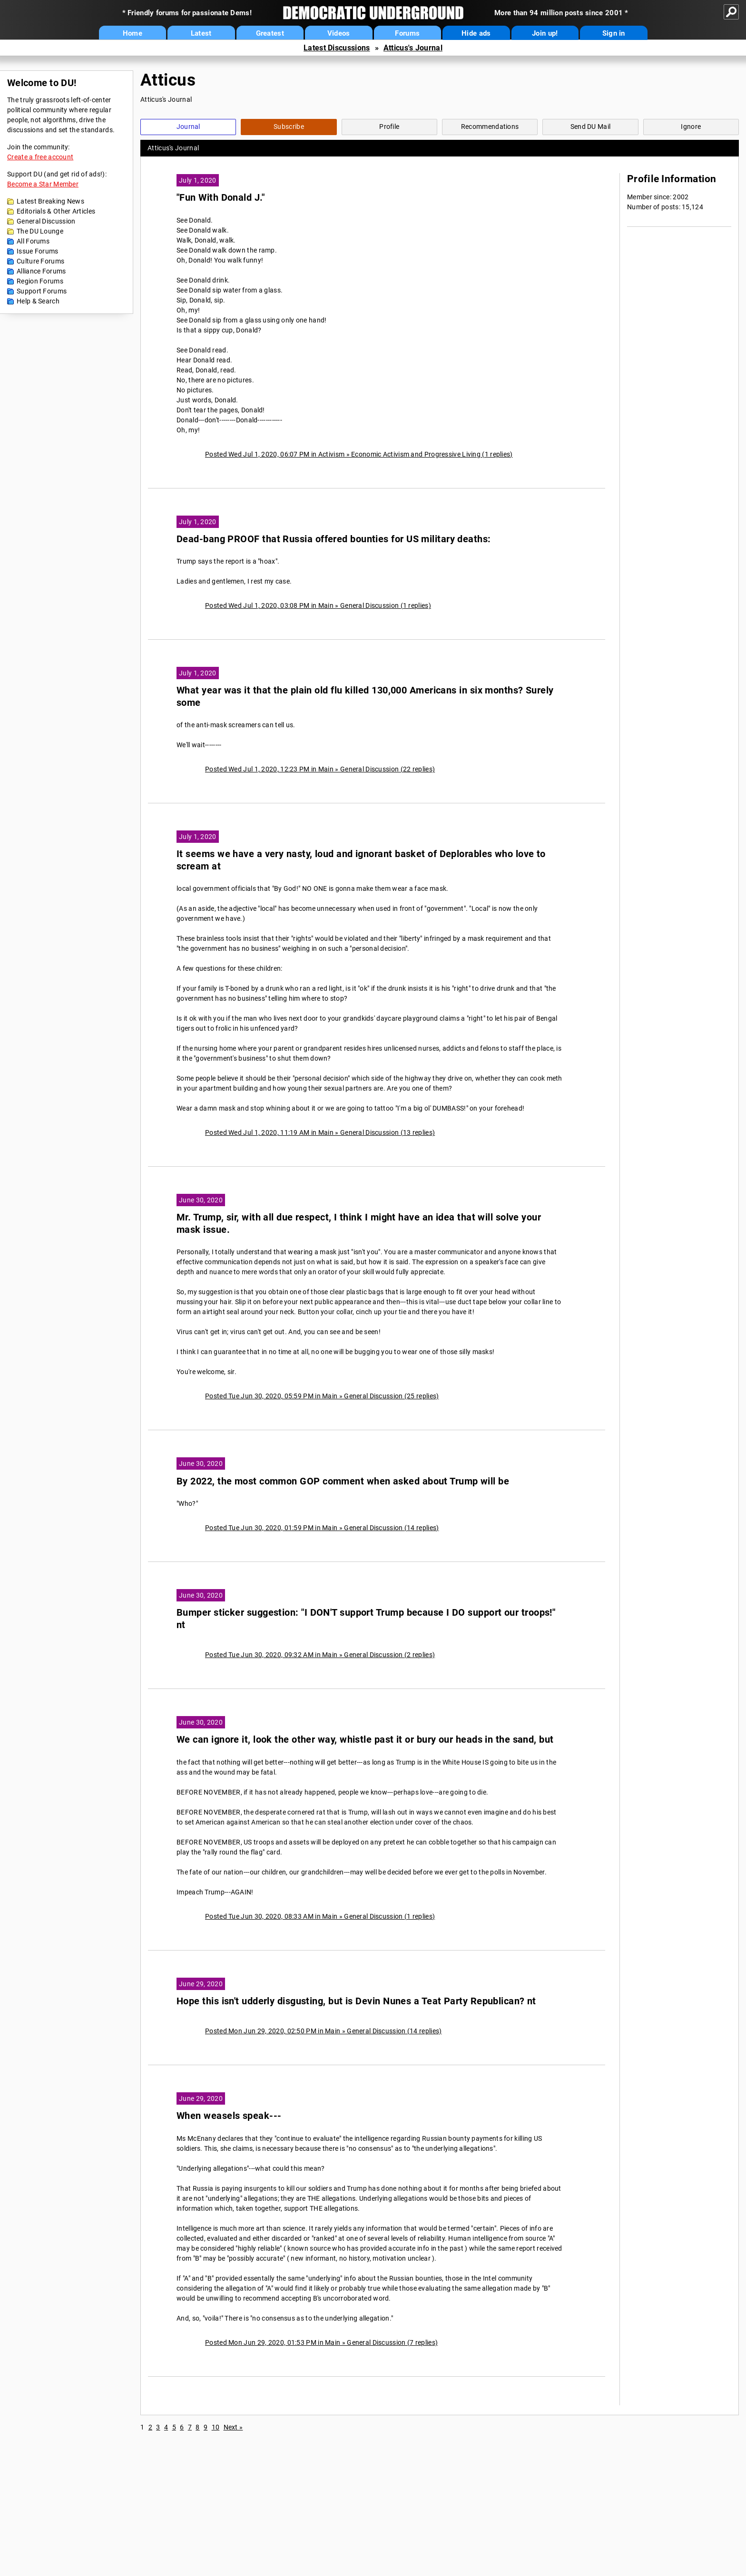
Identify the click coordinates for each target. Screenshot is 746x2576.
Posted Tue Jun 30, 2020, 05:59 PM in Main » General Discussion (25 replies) (322, 1396)
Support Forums (42, 291)
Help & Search (38, 301)
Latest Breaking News (50, 201)
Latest (201, 33)
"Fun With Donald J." (221, 197)
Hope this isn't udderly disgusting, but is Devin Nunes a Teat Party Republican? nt (356, 2001)
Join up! (545, 33)
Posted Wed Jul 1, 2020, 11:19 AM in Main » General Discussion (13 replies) (320, 1132)
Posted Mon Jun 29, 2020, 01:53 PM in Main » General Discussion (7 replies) (321, 2342)
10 (216, 2427)
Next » (233, 2427)
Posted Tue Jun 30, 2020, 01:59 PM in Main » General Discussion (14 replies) (322, 1528)
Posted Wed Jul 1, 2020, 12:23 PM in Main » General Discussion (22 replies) (320, 769)
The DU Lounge (40, 231)
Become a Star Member (43, 184)
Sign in (613, 33)
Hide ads (476, 33)
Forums (407, 33)
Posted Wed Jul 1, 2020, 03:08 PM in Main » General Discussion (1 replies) (318, 605)
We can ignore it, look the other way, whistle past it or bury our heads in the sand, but (365, 1739)
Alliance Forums (41, 271)
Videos (338, 33)
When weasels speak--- (229, 2115)
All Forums (33, 241)
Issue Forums (38, 251)
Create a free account (40, 157)
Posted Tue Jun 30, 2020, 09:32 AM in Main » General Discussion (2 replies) (320, 1655)
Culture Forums (40, 261)
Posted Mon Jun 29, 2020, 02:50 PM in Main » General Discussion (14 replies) (323, 2031)
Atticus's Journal (412, 47)
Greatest (270, 33)
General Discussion (46, 221)
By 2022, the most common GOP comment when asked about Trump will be (343, 1481)
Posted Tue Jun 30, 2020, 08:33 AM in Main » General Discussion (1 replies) (320, 1916)
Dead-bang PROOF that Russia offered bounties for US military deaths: (334, 539)
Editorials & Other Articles (56, 211)
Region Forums (40, 281)
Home (132, 33)
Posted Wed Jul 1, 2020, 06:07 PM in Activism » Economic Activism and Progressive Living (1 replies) (359, 454)
